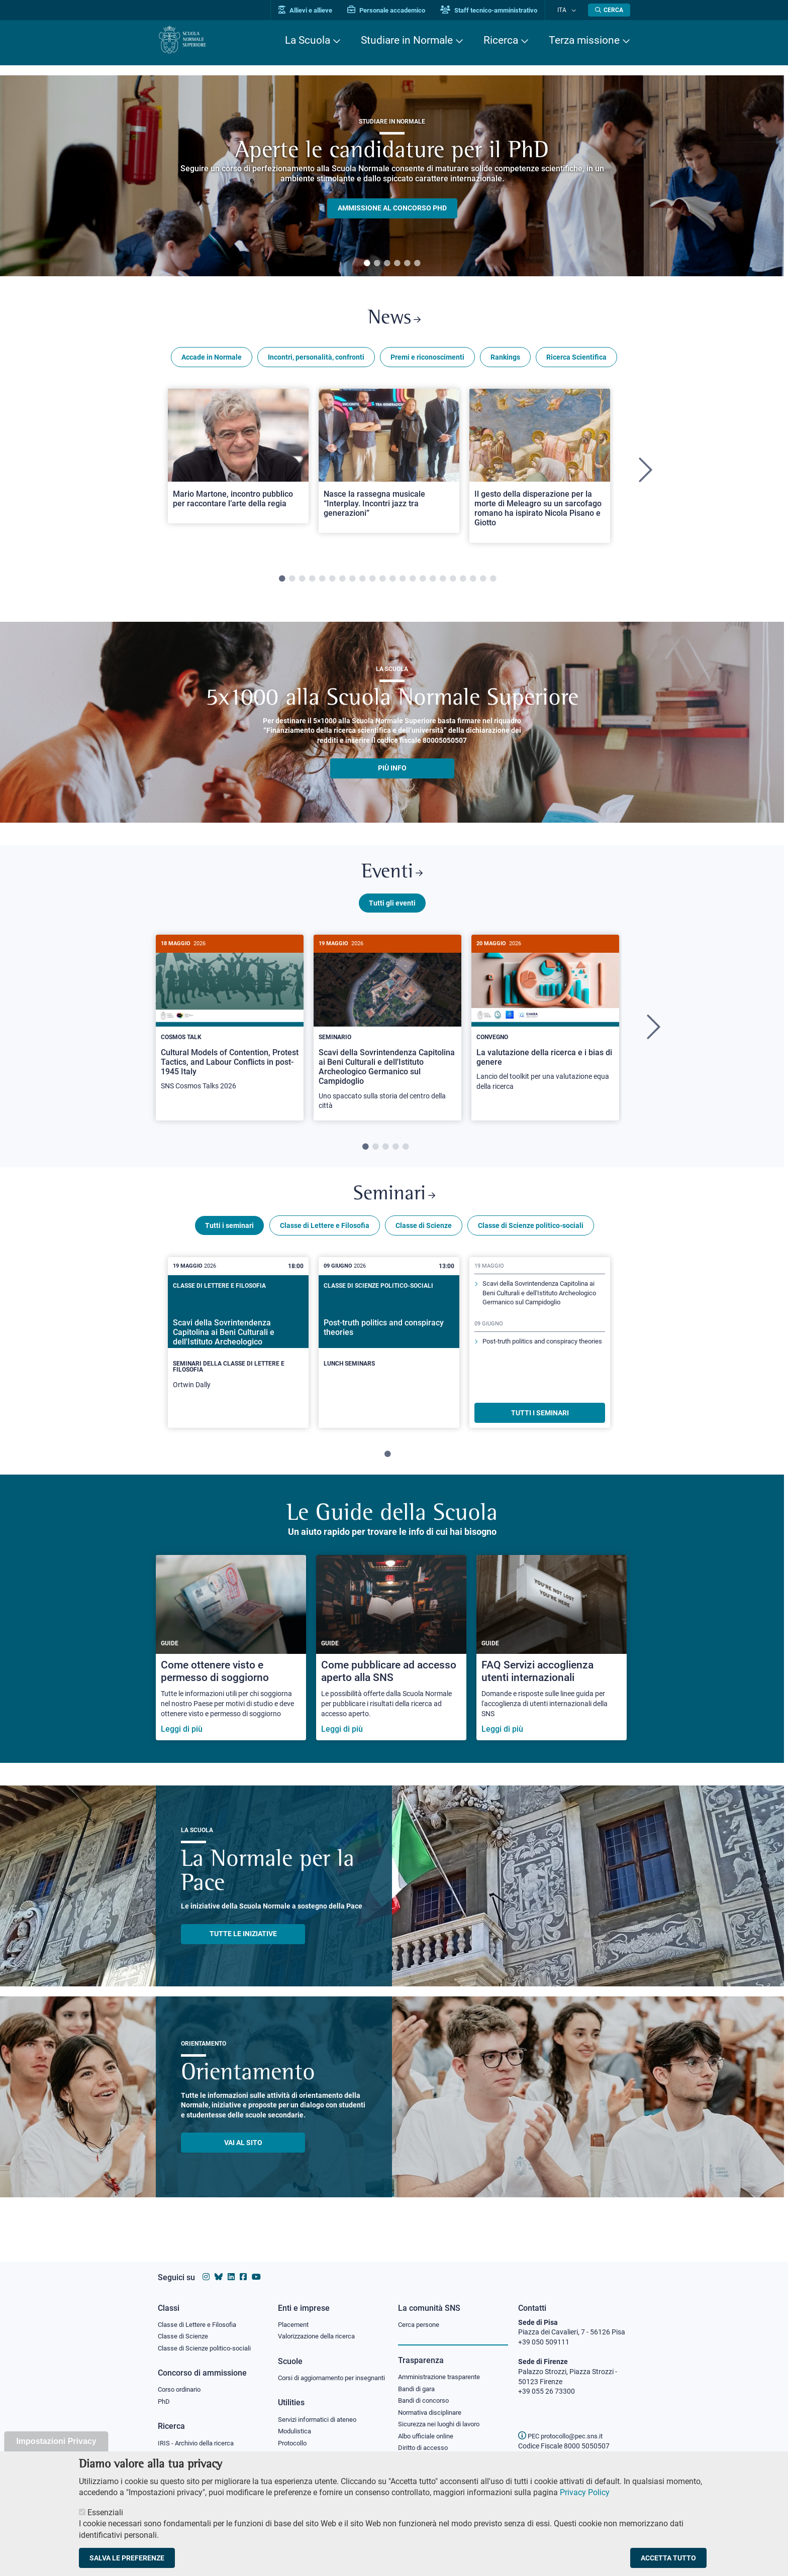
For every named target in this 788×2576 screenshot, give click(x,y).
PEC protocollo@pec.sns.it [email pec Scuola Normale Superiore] (564, 2426)
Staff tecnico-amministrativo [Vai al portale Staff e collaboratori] (498, 10)
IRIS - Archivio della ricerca (198, 2436)
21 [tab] (483, 583)
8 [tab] (352, 583)
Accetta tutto (668, 2558)
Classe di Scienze (424, 1237)
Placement (294, 2315)
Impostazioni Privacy (56, 2441)
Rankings (505, 361)
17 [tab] (443, 583)
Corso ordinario (182, 2382)
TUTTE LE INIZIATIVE (243, 1945)
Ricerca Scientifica (576, 361)
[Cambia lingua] (574, 10)
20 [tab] (473, 583)
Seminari (394, 1204)
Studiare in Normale (407, 40)
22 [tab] (493, 583)
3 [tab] (387, 264)
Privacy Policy (585, 2492)
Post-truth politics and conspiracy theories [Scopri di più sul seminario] (534, 1371)
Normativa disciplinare (433, 2405)
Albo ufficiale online (428, 2430)
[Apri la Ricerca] (609, 10)
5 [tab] (407, 264)
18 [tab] (453, 583)
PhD (164, 2394)
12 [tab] (392, 583)
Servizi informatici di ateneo (320, 2421)
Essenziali (105, 2512)
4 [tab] (397, 264)
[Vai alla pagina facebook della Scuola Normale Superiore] (243, 2267)
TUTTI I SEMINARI (540, 1424)
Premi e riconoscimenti (427, 361)
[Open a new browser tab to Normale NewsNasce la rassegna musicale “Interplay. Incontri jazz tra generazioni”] (389, 464)
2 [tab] (377, 264)
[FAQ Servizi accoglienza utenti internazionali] (551, 1659)
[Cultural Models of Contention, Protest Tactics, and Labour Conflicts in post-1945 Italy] (230, 1025)
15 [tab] (423, 583)
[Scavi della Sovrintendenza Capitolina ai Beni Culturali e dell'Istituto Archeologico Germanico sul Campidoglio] (387, 1035)
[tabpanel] (392, 175)
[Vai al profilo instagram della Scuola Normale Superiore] (206, 2267)
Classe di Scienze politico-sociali (530, 1237)
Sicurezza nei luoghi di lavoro (442, 2417)
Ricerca (500, 40)
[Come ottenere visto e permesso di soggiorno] (231, 1659)
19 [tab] (463, 583)
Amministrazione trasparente (443, 2368)
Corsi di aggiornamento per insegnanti (320, 2374)
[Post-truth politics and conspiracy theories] (389, 1346)
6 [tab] (417, 264)
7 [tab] (342, 583)
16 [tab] (433, 583)
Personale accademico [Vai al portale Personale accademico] (396, 10)
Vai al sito (243, 2154)
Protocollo (294, 2446)
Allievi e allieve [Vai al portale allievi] (315, 10)
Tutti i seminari (229, 1237)
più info (392, 772)
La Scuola (307, 40)
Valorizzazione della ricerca (320, 2327)
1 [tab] (367, 264)
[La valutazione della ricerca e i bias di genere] (545, 1025)
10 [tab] (372, 583)
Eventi (392, 878)
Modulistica (296, 2433)
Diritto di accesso (424, 2442)
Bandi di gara (418, 2380)
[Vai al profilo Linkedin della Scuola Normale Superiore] (231, 2267)
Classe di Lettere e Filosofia (324, 1237)
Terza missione (584, 40)
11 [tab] (382, 583)
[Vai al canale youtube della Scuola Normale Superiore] (256, 2267)
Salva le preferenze (126, 2558)
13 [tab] (403, 583)
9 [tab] (362, 583)
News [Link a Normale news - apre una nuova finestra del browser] (394, 320)
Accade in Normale (211, 361)
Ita (566, 10)
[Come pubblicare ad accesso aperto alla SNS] (391, 1659)
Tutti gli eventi (392, 911)
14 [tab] (413, 583)
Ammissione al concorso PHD (392, 208)
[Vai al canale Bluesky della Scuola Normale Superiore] (219, 2267)
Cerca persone (420, 2315)
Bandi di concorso (426, 2393)
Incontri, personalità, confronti (316, 361)
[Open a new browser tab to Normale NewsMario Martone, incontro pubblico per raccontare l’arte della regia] (238, 459)
